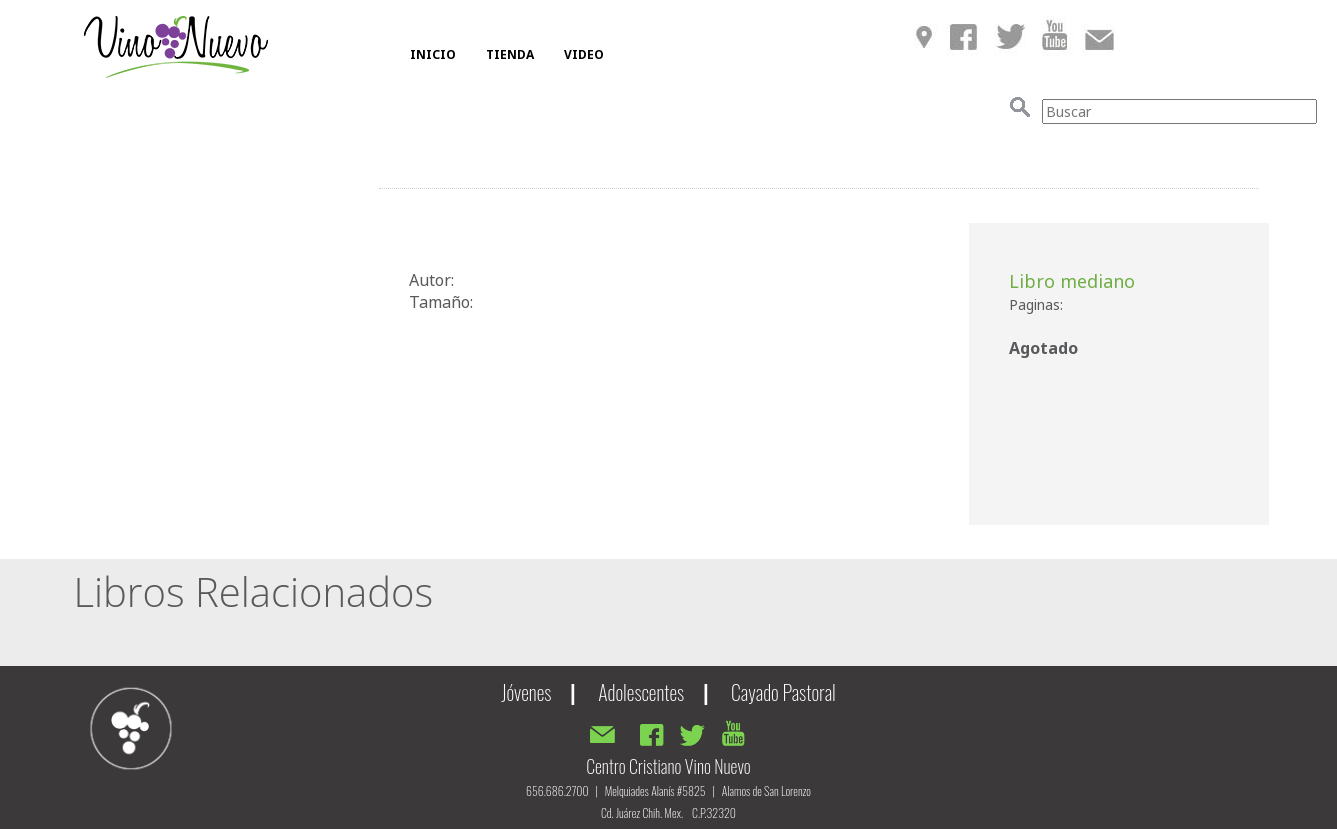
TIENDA (510, 54)
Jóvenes (526, 692)
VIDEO (584, 54)
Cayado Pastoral (783, 692)
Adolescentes (641, 692)
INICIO (433, 54)
